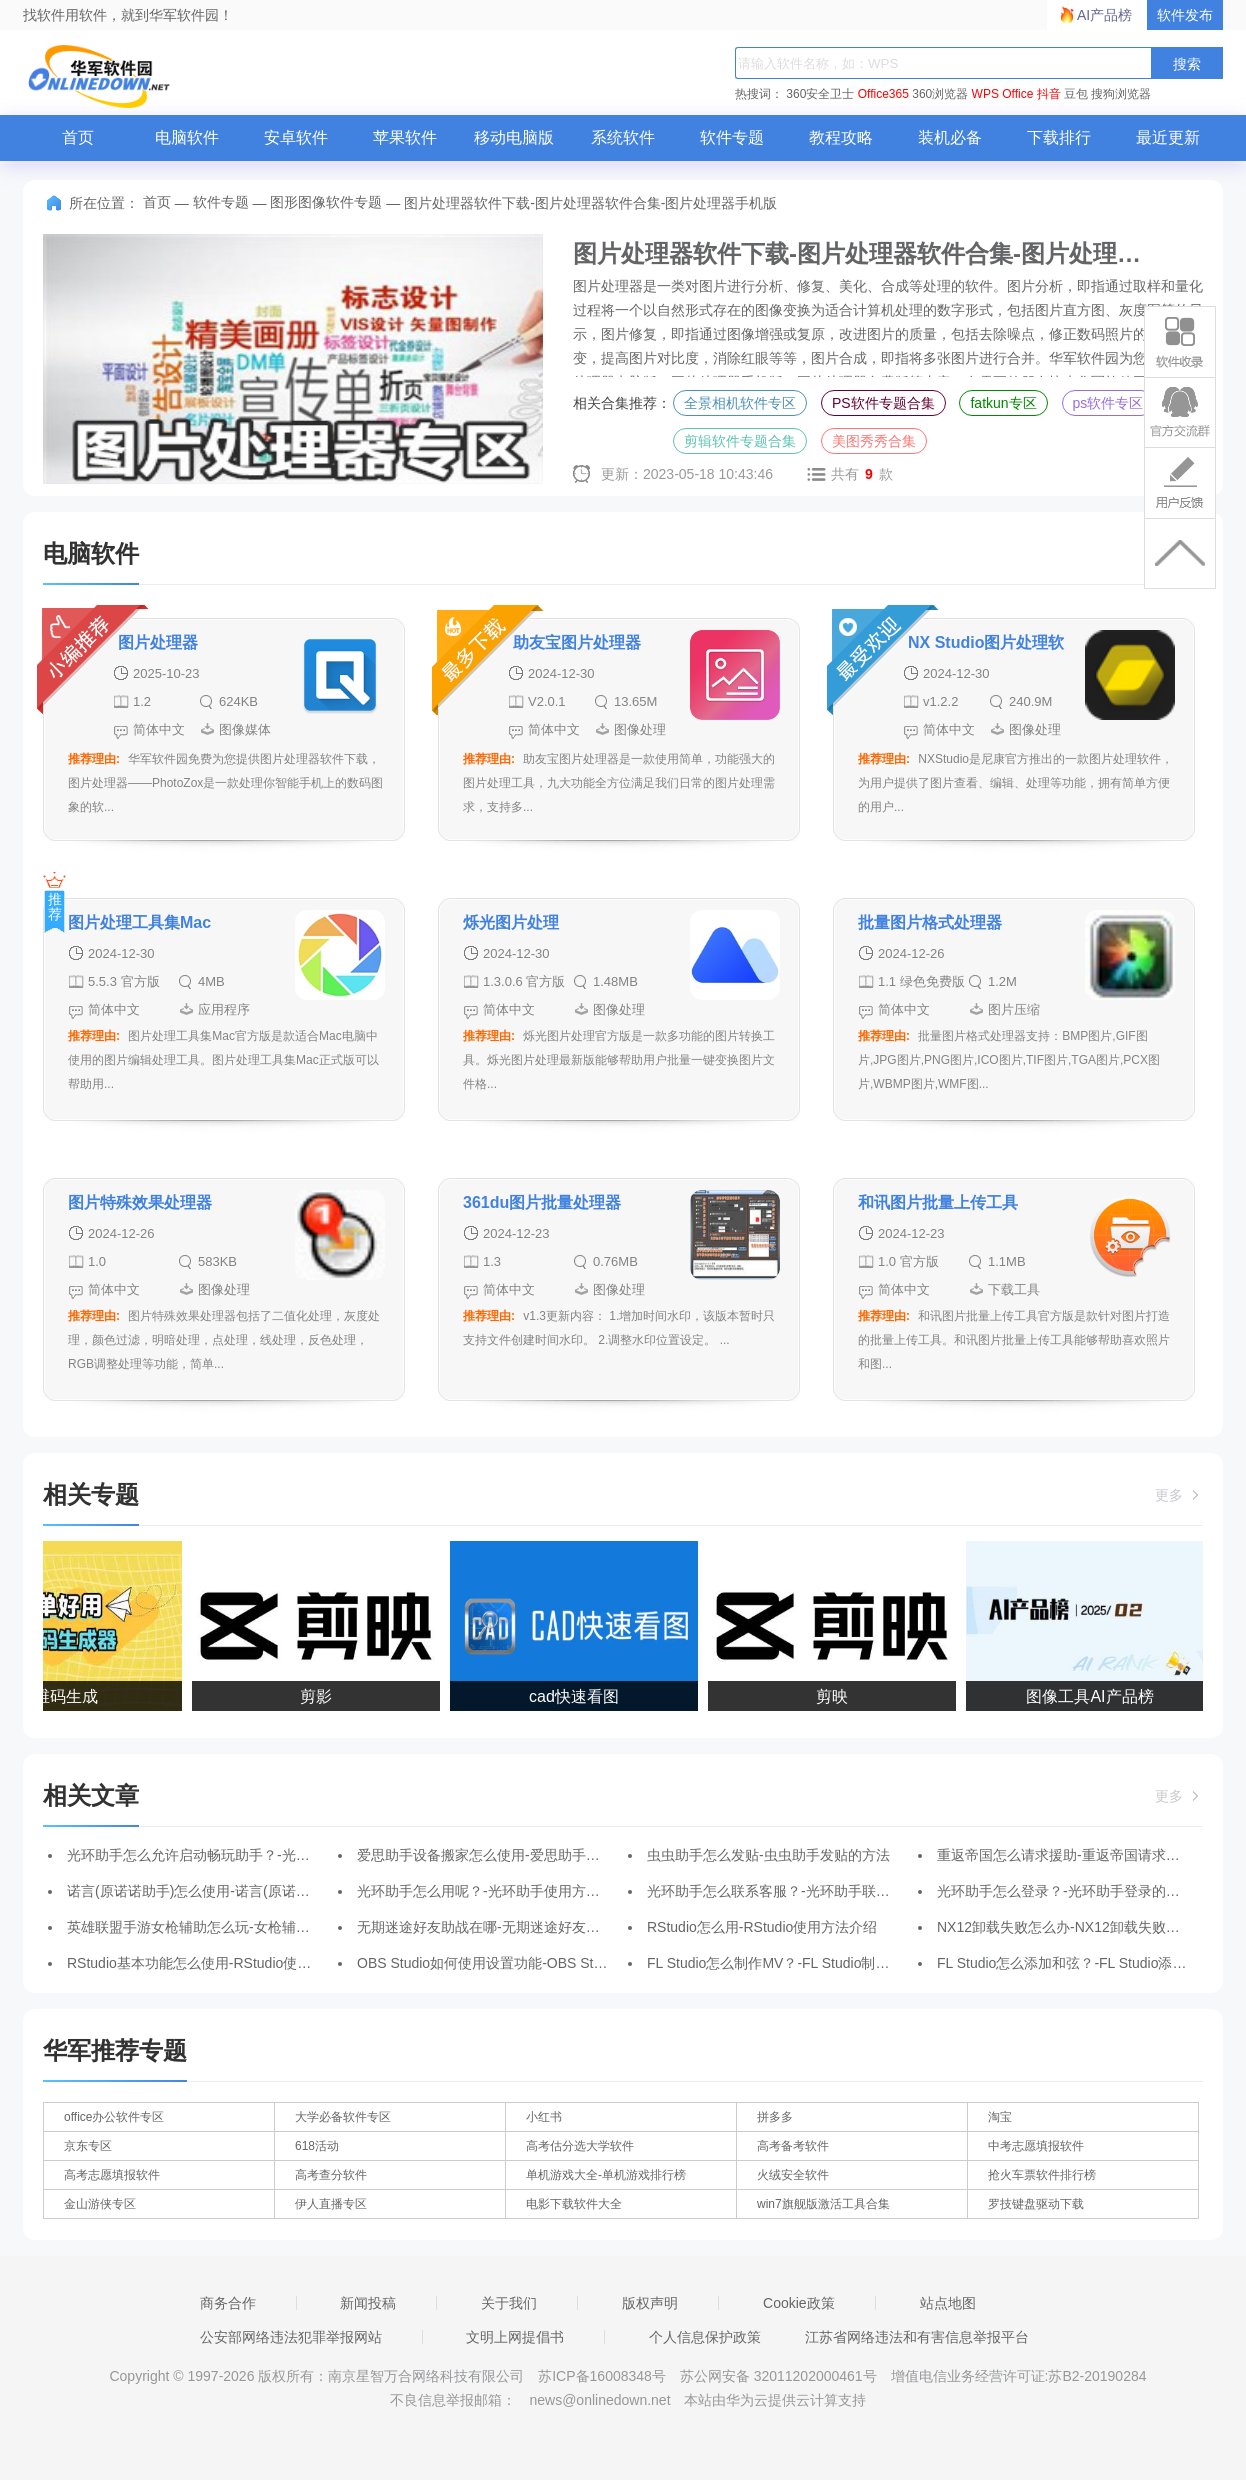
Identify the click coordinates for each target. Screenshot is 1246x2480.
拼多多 (775, 2117)
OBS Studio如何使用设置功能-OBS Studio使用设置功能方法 (544, 1963)
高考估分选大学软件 (580, 2146)
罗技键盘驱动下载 (1036, 2204)
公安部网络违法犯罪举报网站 (291, 2337)
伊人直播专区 (331, 2204)
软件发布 (1185, 15)
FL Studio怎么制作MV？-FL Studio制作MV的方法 (799, 1963)
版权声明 (650, 2303)
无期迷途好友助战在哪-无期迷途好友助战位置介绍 (513, 1927)
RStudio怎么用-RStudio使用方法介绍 (762, 1927)
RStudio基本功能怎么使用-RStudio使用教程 (203, 1963)
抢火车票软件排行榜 (1042, 2175)
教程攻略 (841, 137)
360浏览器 (940, 94)
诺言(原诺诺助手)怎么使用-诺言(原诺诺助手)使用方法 (232, 1891)
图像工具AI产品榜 (1094, 1696)
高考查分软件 (331, 2175)
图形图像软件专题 (326, 202)
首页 (78, 137)
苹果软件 (405, 137)
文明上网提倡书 (515, 2337)
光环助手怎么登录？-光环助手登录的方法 (1065, 1891)
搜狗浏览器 (1121, 94)
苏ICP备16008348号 (602, 2376)
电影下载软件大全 (574, 2204)
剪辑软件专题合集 (740, 441)
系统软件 (623, 137)
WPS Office (1003, 94)
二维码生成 (63, 1696)
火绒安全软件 (793, 2175)
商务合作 (228, 2303)
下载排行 (1059, 137)
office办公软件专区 (114, 2117)
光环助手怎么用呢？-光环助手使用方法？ (485, 1891)
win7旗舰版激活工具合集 (823, 2204)
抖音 (1049, 94)
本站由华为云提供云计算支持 (775, 2400)
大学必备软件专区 (343, 2117)
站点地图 (948, 2303)
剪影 (321, 1696)
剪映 (837, 1696)
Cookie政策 (799, 2303)
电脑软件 (187, 137)
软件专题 (732, 137)
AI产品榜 (1104, 15)
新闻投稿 (368, 2303)
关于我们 (509, 2303)
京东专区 (88, 2146)
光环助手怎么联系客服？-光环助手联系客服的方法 (803, 1891)
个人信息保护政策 (705, 2337)
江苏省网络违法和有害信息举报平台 (917, 2337)
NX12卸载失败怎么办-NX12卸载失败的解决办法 (1086, 1927)
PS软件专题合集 (883, 403)
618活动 (317, 2146)
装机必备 (950, 137)
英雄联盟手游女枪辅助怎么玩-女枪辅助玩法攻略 (216, 1927)
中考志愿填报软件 (1036, 2146)
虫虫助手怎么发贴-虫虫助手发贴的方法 (768, 1855)
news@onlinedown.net (599, 2400)
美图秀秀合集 (874, 441)
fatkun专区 (1003, 403)
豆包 (1076, 94)
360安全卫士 (820, 94)
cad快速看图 (579, 1696)
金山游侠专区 (100, 2204)
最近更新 (1168, 137)
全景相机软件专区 (740, 403)
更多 (1179, 1495)
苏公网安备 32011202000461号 (780, 2376)
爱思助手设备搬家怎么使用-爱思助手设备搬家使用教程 (527, 1855)
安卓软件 (296, 137)
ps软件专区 (1108, 403)
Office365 (883, 94)
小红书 (544, 2117)
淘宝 (1000, 2117)
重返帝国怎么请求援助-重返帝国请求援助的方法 (1086, 1855)
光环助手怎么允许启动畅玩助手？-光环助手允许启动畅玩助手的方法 (279, 1855)
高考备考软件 (793, 2146)
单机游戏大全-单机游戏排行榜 (606, 2175)
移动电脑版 (514, 137)
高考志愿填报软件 (112, 2175)
